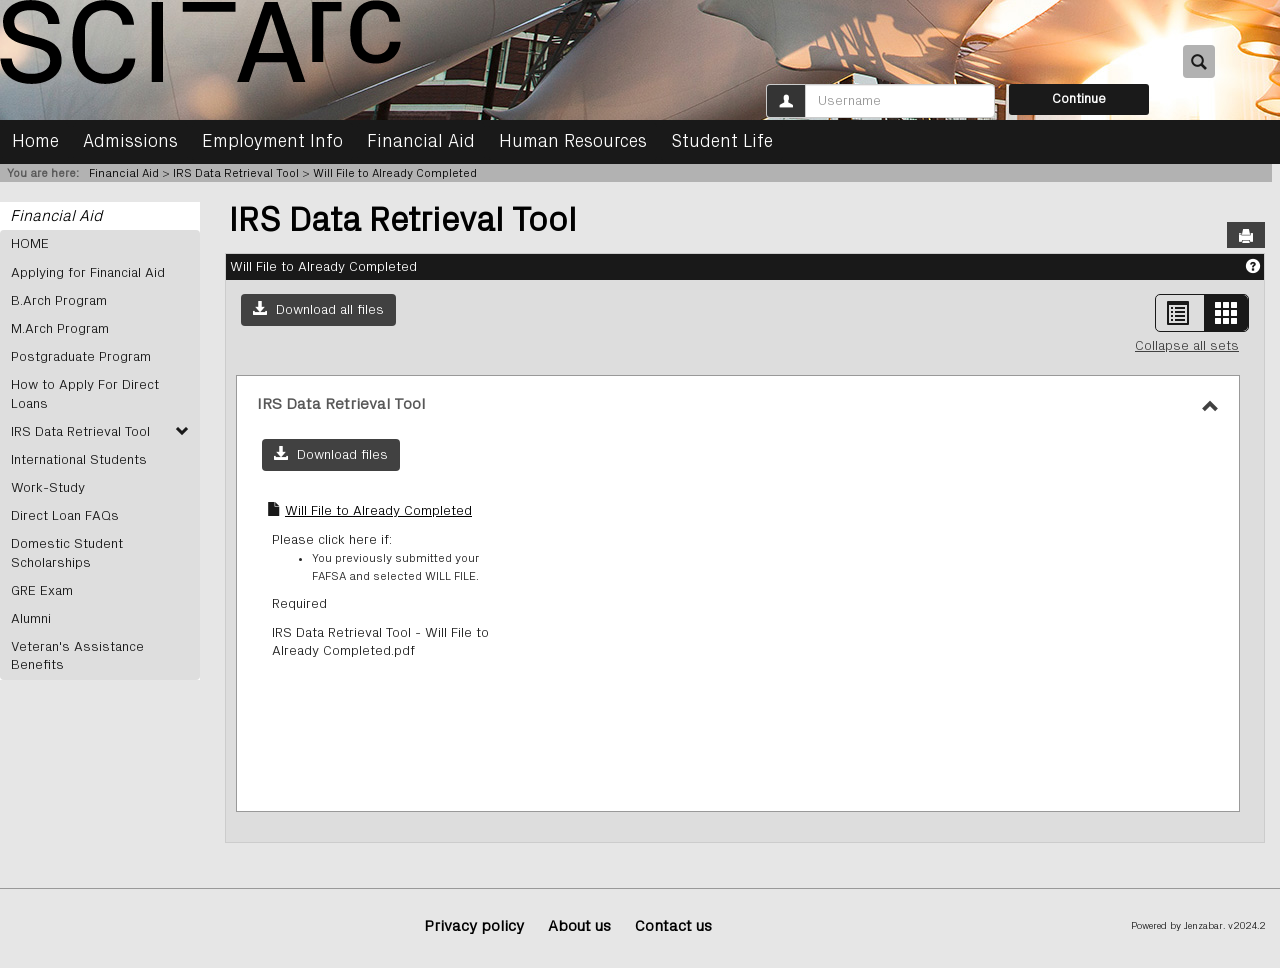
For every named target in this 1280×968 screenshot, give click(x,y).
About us (579, 926)
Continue (1079, 99)
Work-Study (48, 488)
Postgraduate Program (81, 357)
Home (35, 142)
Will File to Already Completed (395, 173)
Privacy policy (474, 926)
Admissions (130, 142)
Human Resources (573, 142)
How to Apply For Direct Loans (85, 394)
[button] (318, 310)
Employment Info (272, 142)
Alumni (31, 619)
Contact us (673, 926)
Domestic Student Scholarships (67, 553)
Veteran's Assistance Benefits (77, 656)
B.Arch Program (59, 301)
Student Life (722, 142)
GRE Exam (42, 591)
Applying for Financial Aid (88, 273)
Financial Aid (421, 142)
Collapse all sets (1187, 346)
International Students (79, 460)
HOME (30, 244)
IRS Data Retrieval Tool (236, 173)
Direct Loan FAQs (65, 516)
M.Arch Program (60, 329)
